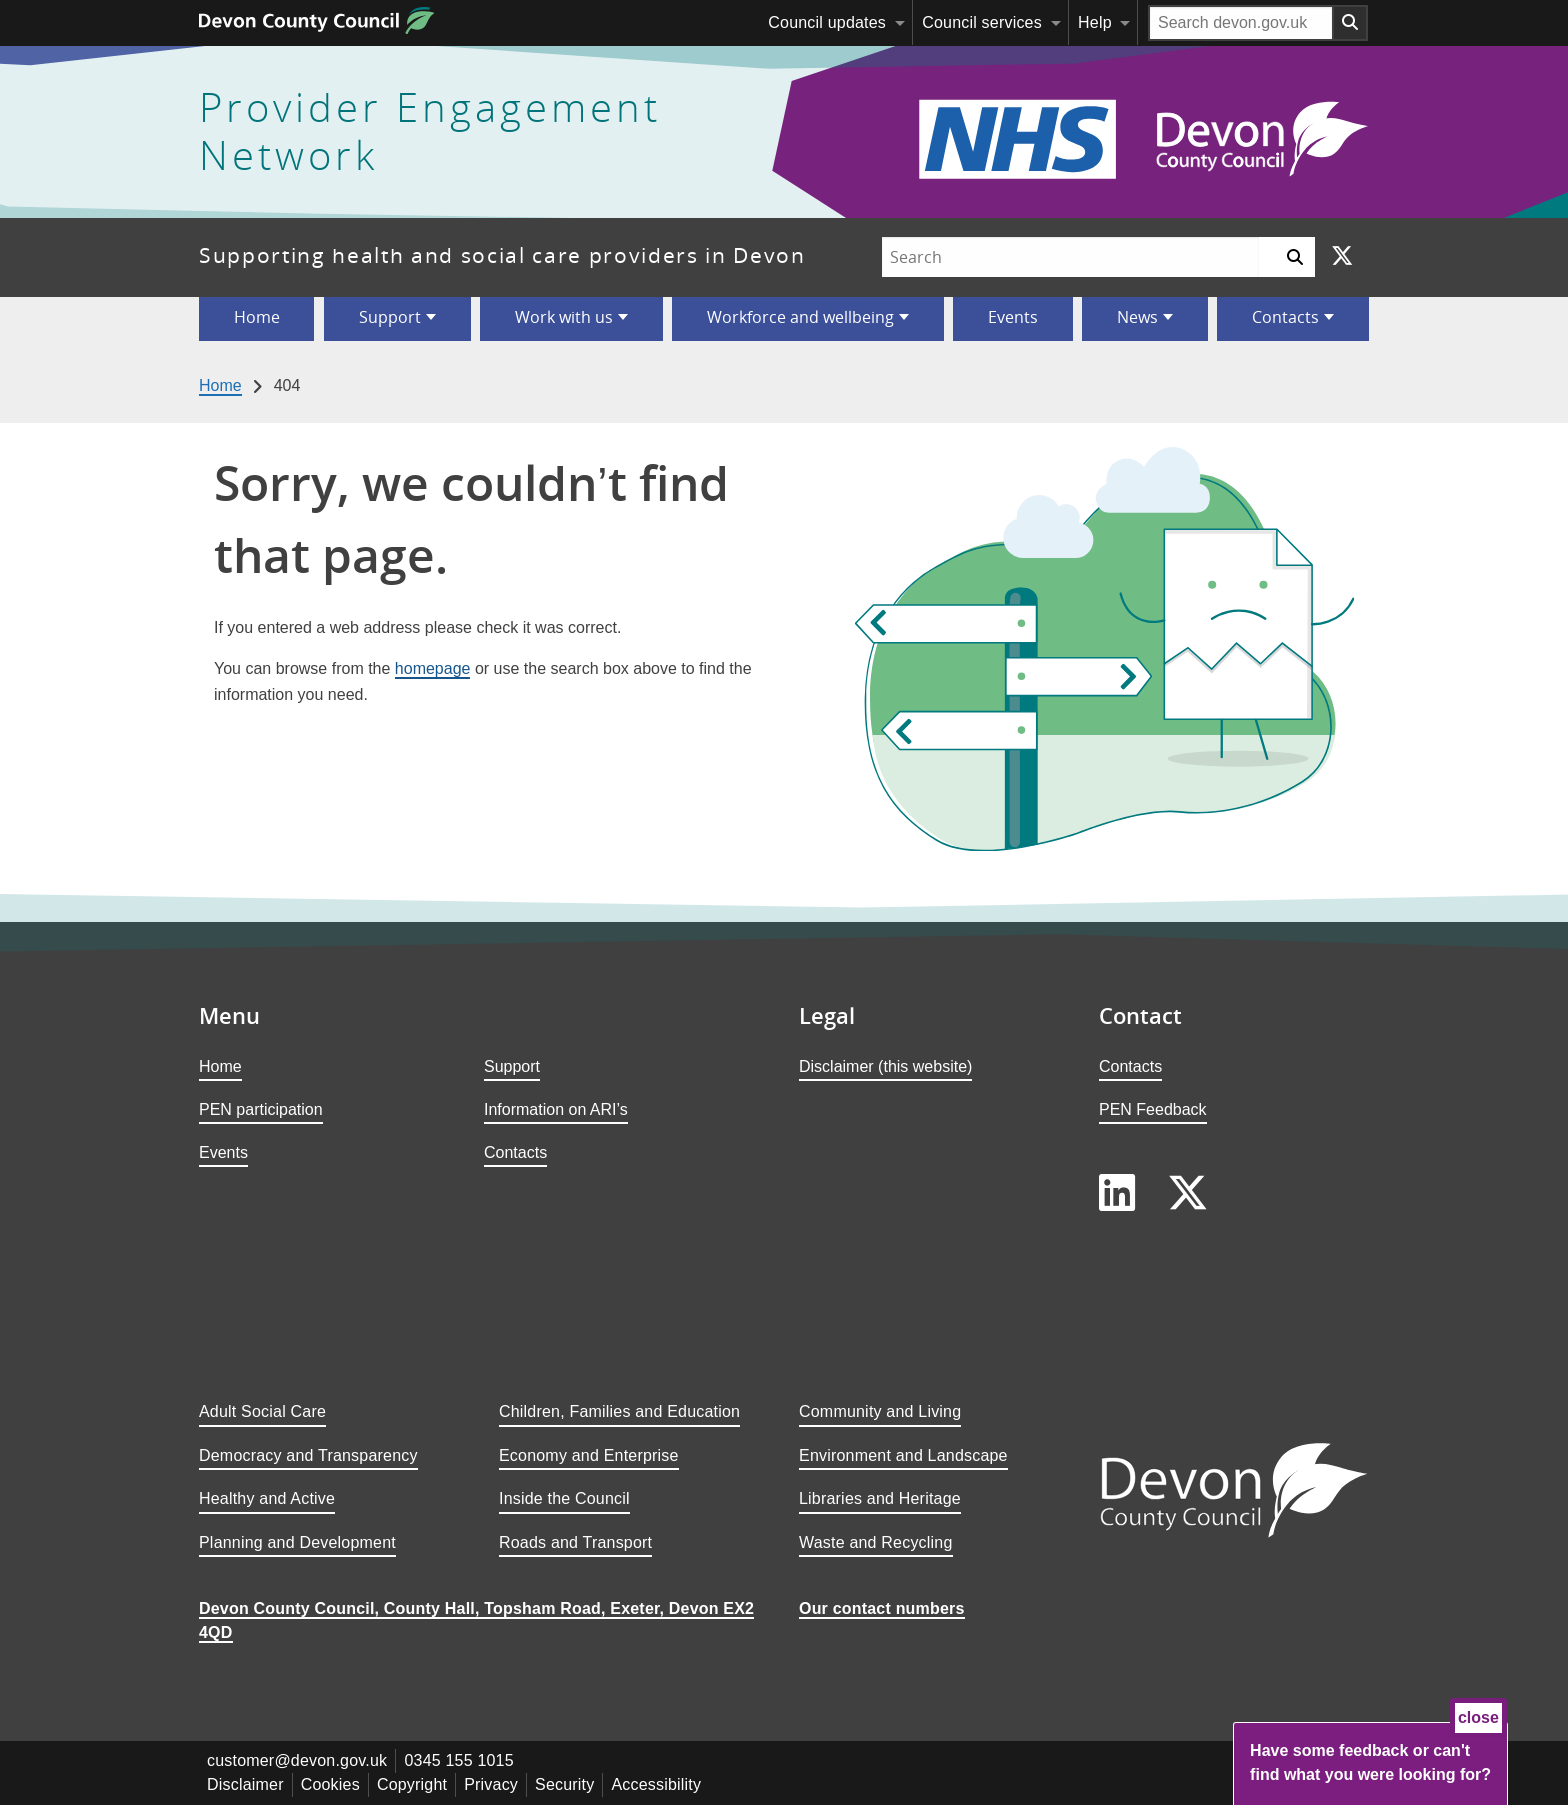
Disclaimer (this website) (885, 1066)
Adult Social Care (262, 1411)
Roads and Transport (575, 1542)
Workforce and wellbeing (800, 317)
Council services (982, 22)
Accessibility (656, 1784)
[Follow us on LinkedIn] (1117, 1193)
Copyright (412, 1784)
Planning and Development (297, 1542)
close (1478, 1717)
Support (390, 317)
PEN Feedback (1153, 1109)
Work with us (564, 317)
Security (564, 1784)
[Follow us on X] (1342, 257)
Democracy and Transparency (308, 1455)
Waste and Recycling (876, 1542)
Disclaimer (245, 1784)
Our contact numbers (882, 1608)
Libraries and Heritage (880, 1498)
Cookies (330, 1784)
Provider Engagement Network (430, 132)
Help (1095, 22)
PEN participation (261, 1109)
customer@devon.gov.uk (297, 1760)
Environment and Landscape (903, 1455)
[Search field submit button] (1351, 23)
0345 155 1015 (458, 1760)
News (1137, 317)
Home (257, 317)
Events (1013, 317)
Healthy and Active (267, 1498)
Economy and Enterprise (589, 1455)
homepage (433, 668)
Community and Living (880, 1411)
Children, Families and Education (619, 1411)
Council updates (827, 22)
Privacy (491, 1784)
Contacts (1285, 317)
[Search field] (1241, 23)
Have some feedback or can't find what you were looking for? (1370, 1762)
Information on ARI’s (556, 1109)
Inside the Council (564, 1498)
